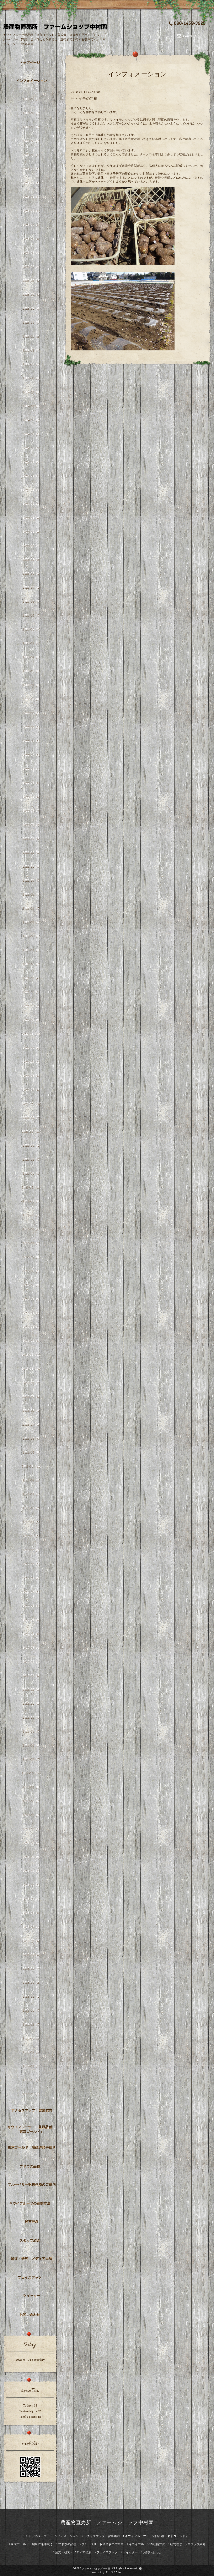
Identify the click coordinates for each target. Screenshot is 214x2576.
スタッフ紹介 (30, 2240)
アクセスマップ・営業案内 (31, 2110)
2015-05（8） (32, 1954)
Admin (120, 2572)
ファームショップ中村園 (96, 2568)
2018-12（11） (32, 1354)
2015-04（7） (32, 1968)
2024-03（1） (32, 475)
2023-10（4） (32, 545)
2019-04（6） (32, 1298)
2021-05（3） (32, 950)
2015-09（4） (32, 1898)
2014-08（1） (32, 2066)
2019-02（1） (32, 1326)
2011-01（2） (32, 2094)
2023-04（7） (32, 629)
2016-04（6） (32, 1801)
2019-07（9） (32, 1257)
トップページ (30, 62)
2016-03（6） (32, 1815)
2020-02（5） (32, 1159)
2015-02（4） (32, 1996)
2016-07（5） (32, 1759)
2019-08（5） (32, 1243)
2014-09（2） (32, 2052)
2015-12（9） (32, 1857)
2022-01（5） (32, 838)
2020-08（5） (32, 1075)
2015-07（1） (32, 1926)
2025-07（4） (32, 266)
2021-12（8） (32, 852)
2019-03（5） (32, 1312)
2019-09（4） (32, 1229)
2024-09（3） (32, 392)
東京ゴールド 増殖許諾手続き (32, 2147)
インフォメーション (31, 80)
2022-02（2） (32, 824)
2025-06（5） (32, 280)
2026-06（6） (32, 113)
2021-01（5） (32, 1006)
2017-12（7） (32, 1522)
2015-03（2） (32, 1982)
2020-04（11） (32, 1131)
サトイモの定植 (84, 98)
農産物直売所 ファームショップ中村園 (107, 2522)
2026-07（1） (32, 99)
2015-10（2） (32, 1884)
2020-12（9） (32, 1019)
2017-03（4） (32, 1647)
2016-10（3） (32, 1717)
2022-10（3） (32, 713)
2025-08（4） (32, 252)
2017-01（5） (32, 1675)
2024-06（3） (32, 434)
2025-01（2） (32, 336)
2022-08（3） (32, 740)
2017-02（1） (32, 1661)
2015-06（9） (32, 1940)
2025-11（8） (32, 210)
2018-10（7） (32, 1382)
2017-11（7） (32, 1536)
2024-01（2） (32, 503)
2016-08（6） (32, 1745)
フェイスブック (30, 2277)
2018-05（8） (32, 1452)
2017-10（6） (32, 1550)
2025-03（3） (32, 322)
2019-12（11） (32, 1187)
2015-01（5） (32, 2010)
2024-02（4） (32, 489)
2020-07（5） (32, 1089)
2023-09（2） (32, 559)
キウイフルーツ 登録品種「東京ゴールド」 (29, 2129)
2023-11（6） (32, 531)
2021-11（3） (32, 866)
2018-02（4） (32, 1494)
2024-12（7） (32, 350)
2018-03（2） (32, 1480)
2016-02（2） (32, 1829)
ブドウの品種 (30, 2166)
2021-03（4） (32, 978)
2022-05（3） (32, 782)
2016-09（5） (32, 1731)
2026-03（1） (32, 155)
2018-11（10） (32, 1368)
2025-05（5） (32, 294)
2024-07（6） (32, 420)
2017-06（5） (32, 1605)
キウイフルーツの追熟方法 (29, 2203)
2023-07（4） (32, 587)
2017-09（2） (32, 1564)
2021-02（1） (32, 992)
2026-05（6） (32, 127)
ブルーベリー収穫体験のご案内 (32, 2184)
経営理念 (32, 2221)
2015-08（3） (32, 1912)
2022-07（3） (32, 754)
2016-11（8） (32, 1703)
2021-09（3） (32, 894)
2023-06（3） (32, 601)
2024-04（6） (32, 461)
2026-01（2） (32, 182)
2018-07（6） (32, 1424)
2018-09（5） (32, 1396)
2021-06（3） (32, 936)
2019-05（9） (32, 1285)
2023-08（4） (32, 573)
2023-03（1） (32, 643)
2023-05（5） (32, 615)
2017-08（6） (32, 1577)
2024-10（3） (32, 378)
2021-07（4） (32, 922)
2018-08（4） (32, 1410)
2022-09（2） (32, 727)
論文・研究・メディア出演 (31, 2258)
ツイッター (31, 2295)
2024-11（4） (32, 364)
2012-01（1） (32, 2080)
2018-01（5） (32, 1508)
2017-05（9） (32, 1619)
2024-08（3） (32, 406)
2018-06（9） (32, 1438)
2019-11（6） (32, 1201)
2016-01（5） (32, 1843)
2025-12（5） (32, 196)
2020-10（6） (32, 1047)
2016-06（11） (32, 1773)
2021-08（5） (32, 908)
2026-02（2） (32, 169)
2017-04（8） (32, 1633)
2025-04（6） (32, 308)
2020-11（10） (32, 1033)
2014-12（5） (32, 2024)
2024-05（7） (32, 448)
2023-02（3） (32, 657)
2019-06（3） (32, 1271)
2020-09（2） (32, 1061)
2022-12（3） (32, 685)
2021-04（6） (32, 964)
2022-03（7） (32, 810)
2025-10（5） (32, 224)
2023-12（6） (32, 517)
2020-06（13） (32, 1103)
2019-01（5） (32, 1340)
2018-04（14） (32, 1466)
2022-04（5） (32, 796)
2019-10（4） (32, 1215)
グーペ (109, 2572)
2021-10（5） (32, 880)
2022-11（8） (32, 699)
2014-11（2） (32, 2038)
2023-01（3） (32, 671)
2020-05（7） (32, 1117)
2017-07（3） (32, 1591)
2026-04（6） (32, 141)
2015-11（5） (32, 1870)
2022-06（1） (32, 768)
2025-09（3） (32, 238)
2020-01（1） (32, 1173)
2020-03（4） (32, 1145)
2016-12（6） (32, 1689)
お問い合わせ (30, 2314)
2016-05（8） (32, 1787)
